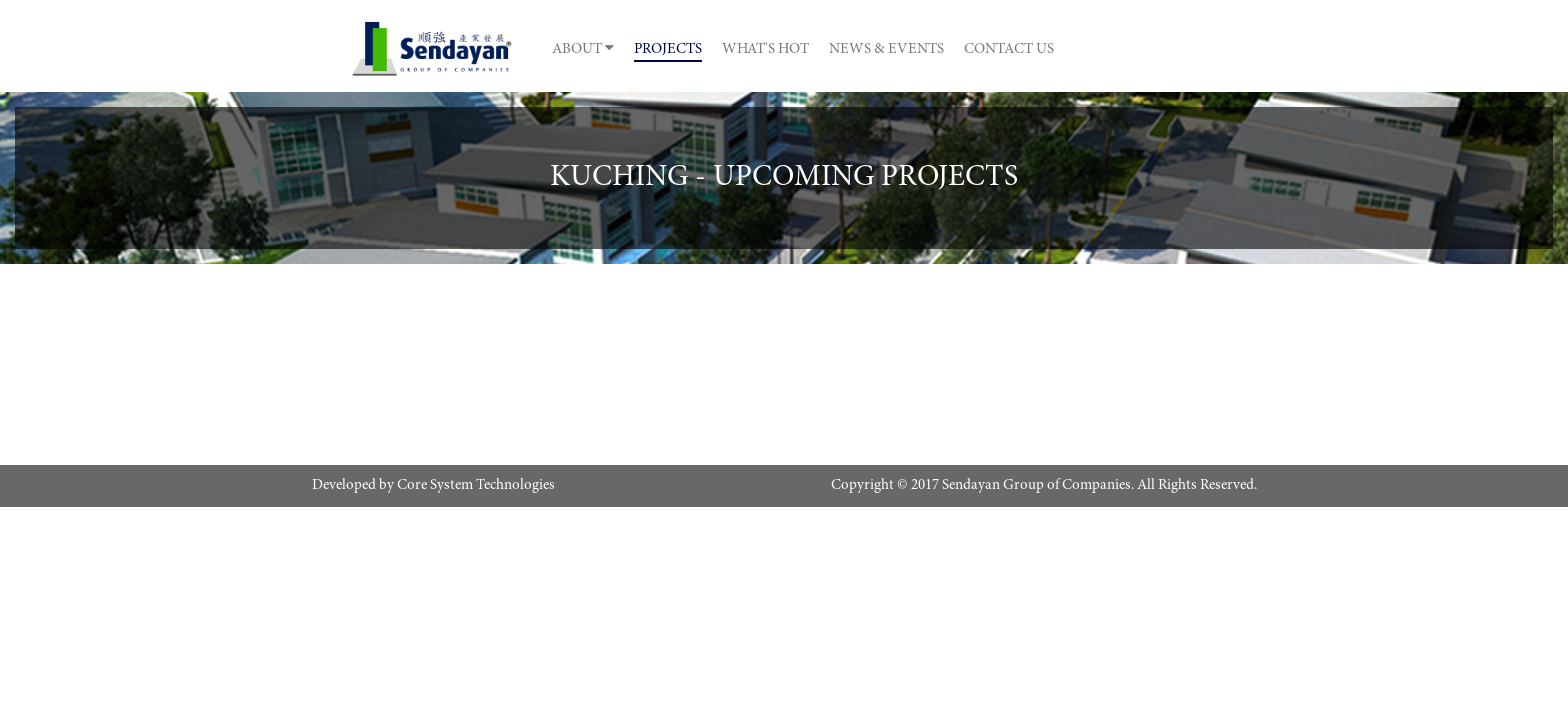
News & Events (1024, 49)
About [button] (577, 48)
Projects (710, 49)
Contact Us (1195, 49)
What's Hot (855, 49)
